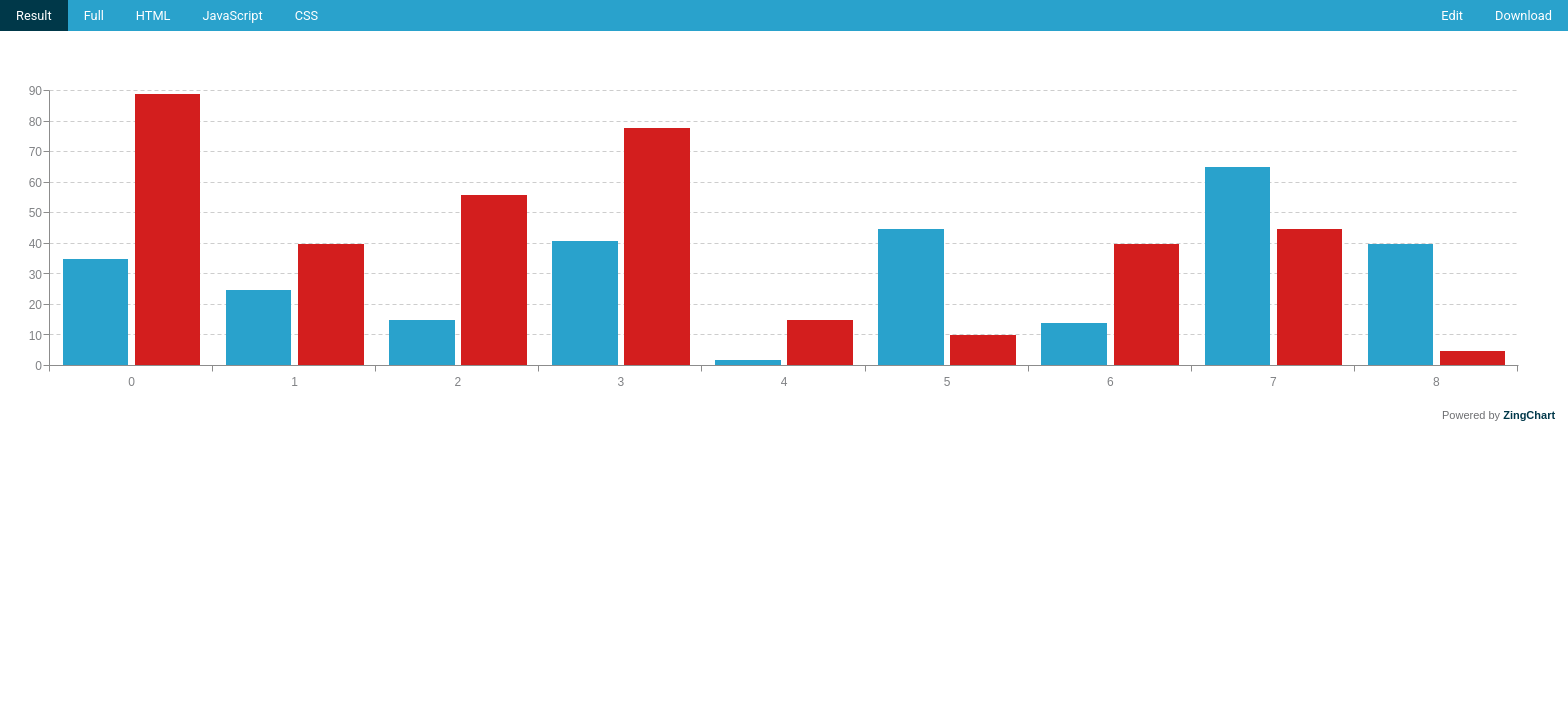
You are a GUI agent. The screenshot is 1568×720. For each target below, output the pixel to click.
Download (1523, 15)
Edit (1452, 15)
